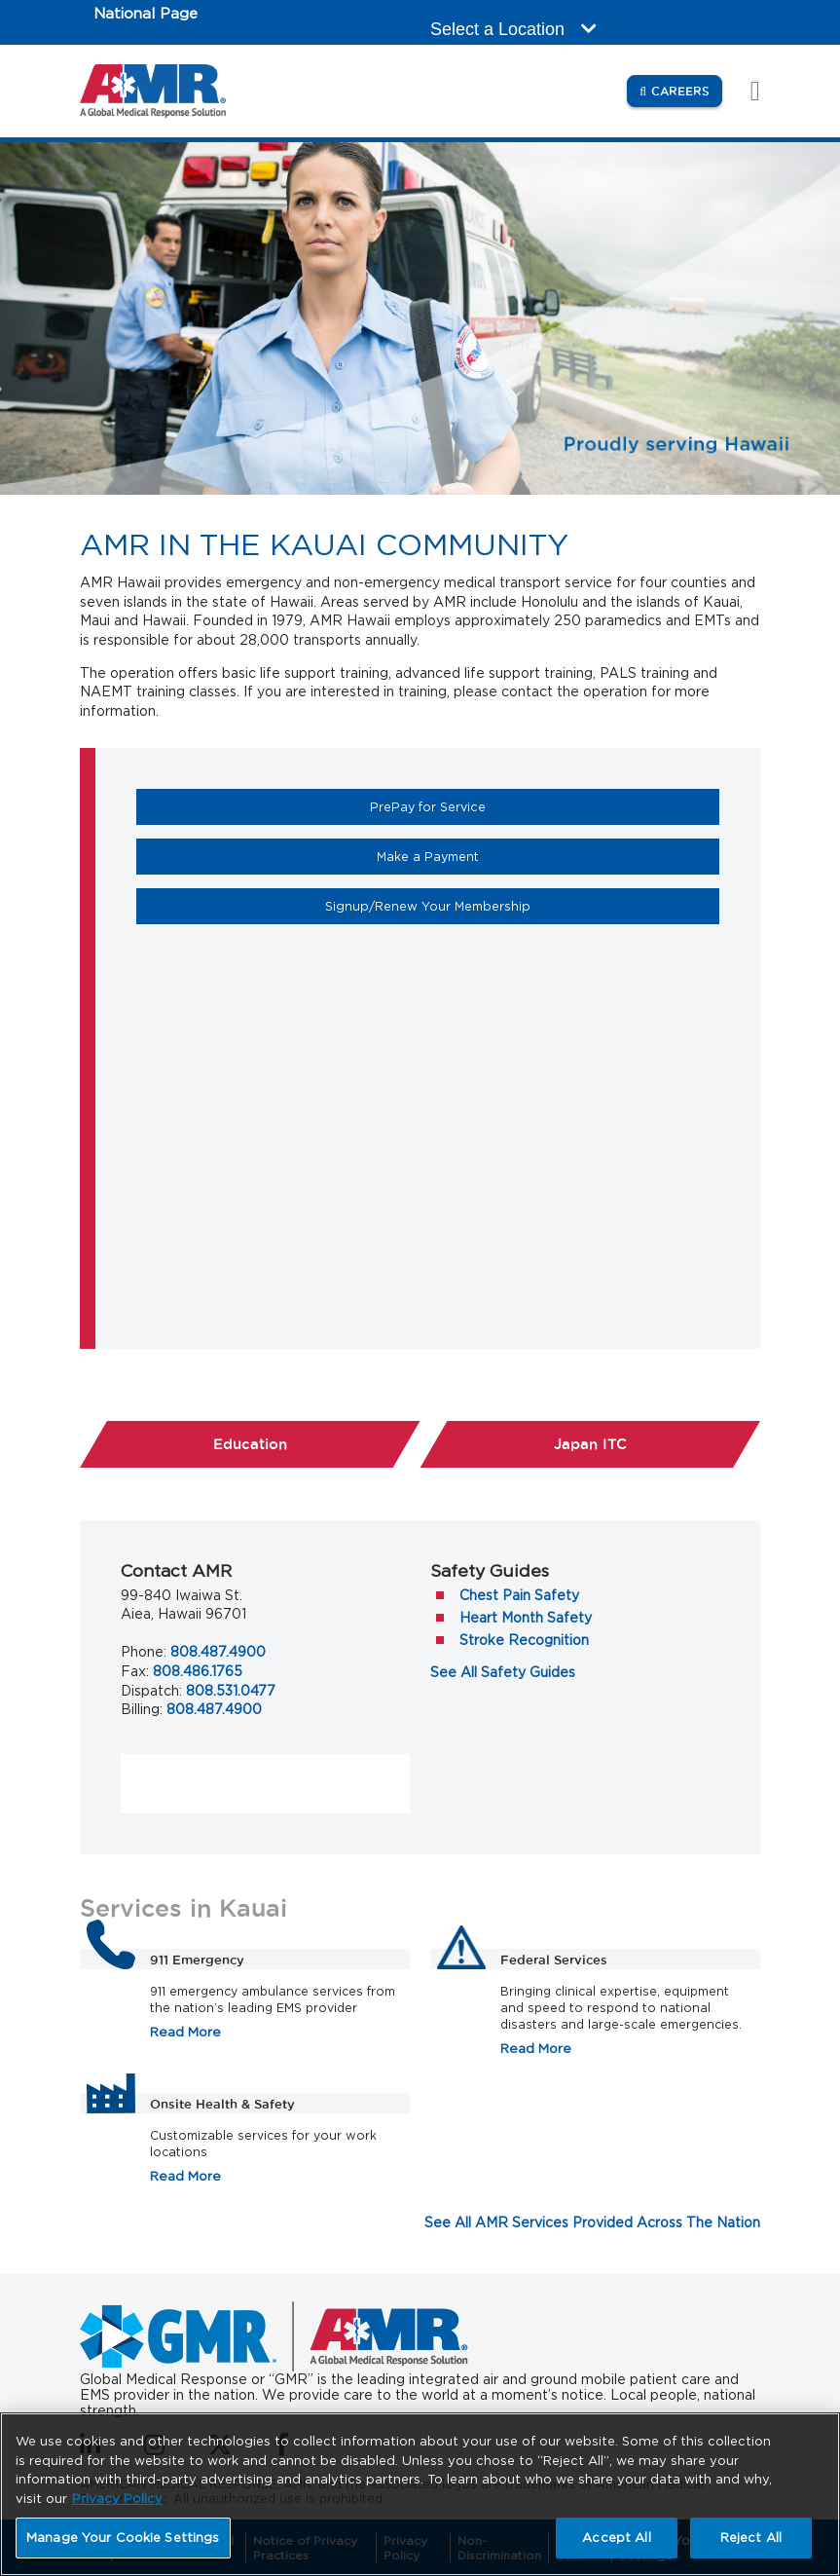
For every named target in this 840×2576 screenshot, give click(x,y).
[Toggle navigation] (744, 91)
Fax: (135, 1671)
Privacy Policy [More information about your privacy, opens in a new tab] (117, 2498)
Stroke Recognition (524, 1640)
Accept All (616, 2537)
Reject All (751, 2537)
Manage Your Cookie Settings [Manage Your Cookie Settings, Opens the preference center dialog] (123, 2537)
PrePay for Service (494, 806)
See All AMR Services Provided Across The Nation (592, 2222)
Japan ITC (590, 1444)
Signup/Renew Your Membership (494, 906)
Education (316, 1443)
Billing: (142, 1709)
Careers (686, 90)
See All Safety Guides (502, 1672)
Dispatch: (151, 1691)
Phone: (143, 1652)
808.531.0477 (230, 1691)
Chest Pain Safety (519, 1595)
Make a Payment (494, 856)
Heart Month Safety (525, 1617)
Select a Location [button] (513, 29)
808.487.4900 (218, 1652)
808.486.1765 (197, 1671)
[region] (420, 2494)
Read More (185, 2031)
